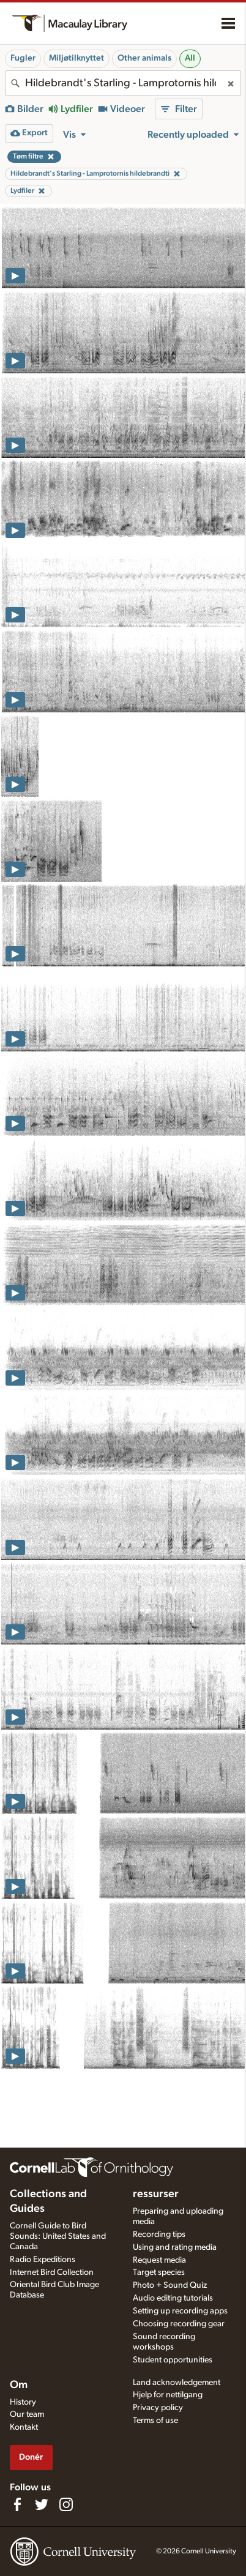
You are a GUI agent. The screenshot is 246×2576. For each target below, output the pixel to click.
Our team (27, 2414)
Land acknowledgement (176, 2382)
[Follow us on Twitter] (41, 2504)
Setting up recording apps (180, 2311)
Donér (31, 2457)
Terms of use (155, 2420)
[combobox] (123, 83)
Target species (159, 2272)
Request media (159, 2260)
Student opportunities (172, 2360)
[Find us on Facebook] (17, 2504)
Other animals (144, 58)
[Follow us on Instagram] (66, 2504)
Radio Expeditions (42, 2259)
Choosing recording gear (179, 2324)
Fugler (22, 58)
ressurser (156, 2194)
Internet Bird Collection (52, 2272)
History (23, 2402)
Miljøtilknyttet (76, 58)
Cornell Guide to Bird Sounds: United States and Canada (58, 2236)
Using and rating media (175, 2247)
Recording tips (159, 2234)
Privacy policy (158, 2407)
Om (19, 2385)
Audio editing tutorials (173, 2298)
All (190, 58)
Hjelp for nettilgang (168, 2395)
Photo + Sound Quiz (170, 2285)
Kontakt (24, 2427)
